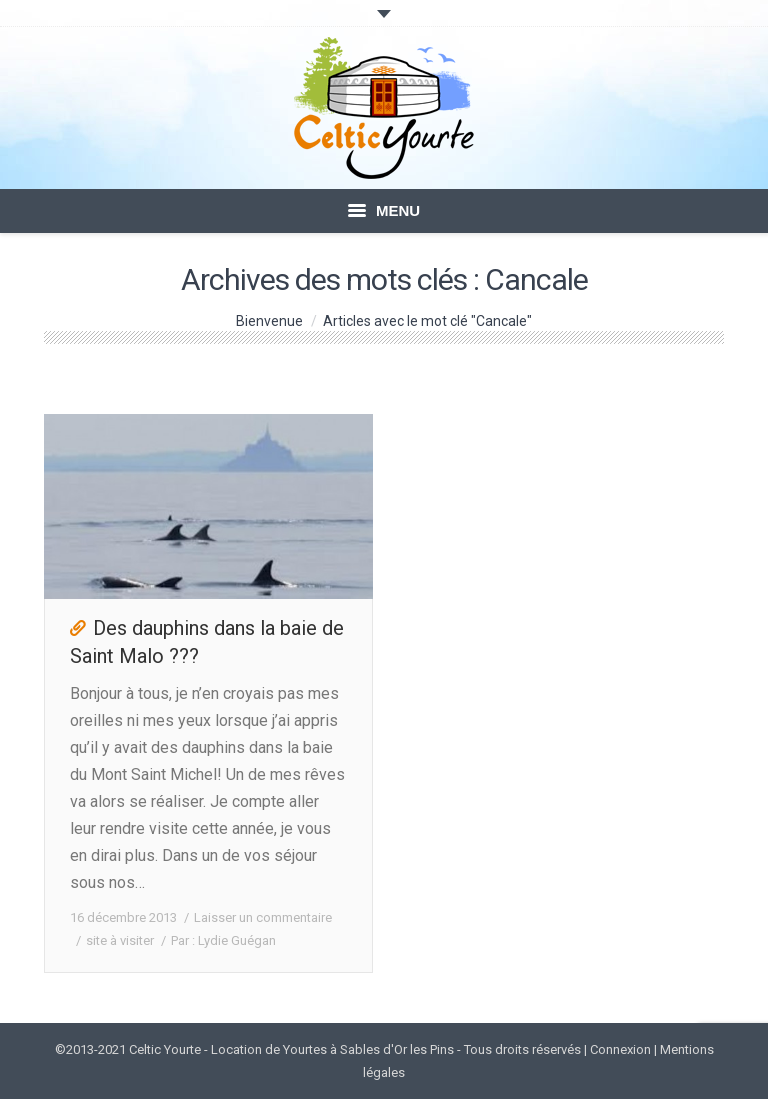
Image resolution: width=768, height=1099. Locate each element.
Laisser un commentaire (263, 917)
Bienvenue (269, 321)
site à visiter (120, 940)
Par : (223, 940)
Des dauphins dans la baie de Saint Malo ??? (207, 642)
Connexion (620, 1049)
